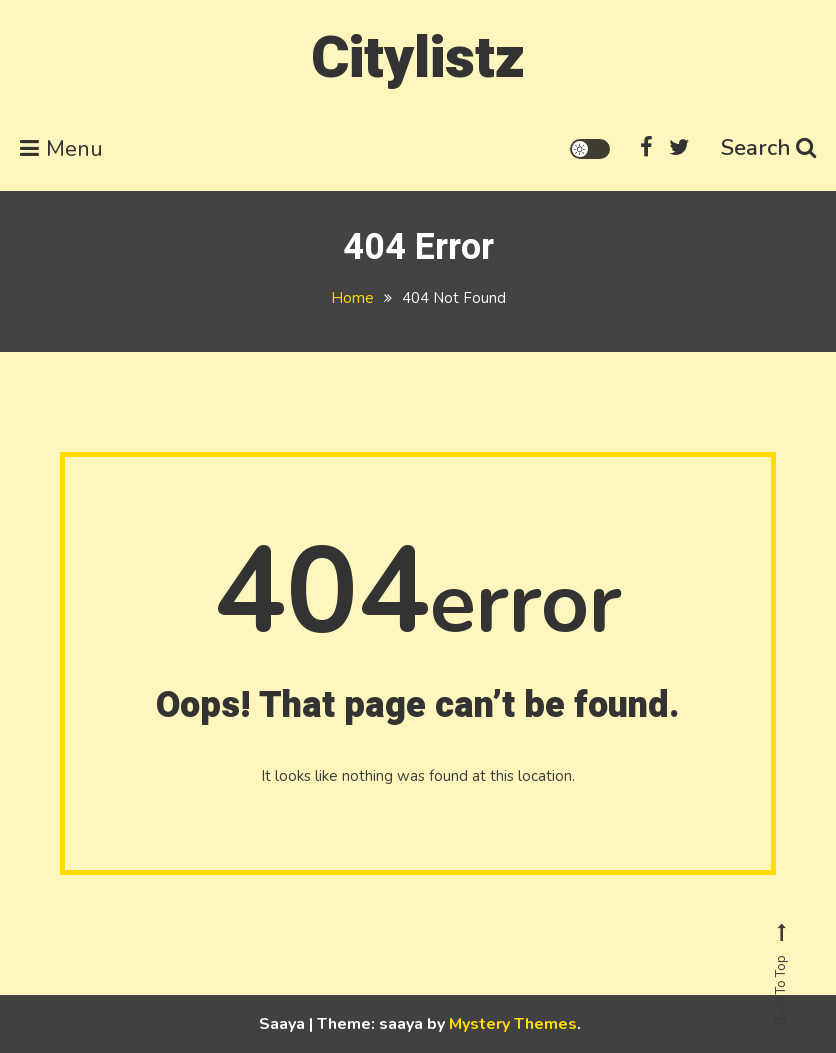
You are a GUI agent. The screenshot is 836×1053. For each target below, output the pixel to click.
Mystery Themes (513, 1024)
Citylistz (418, 58)
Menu (61, 149)
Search (768, 148)
